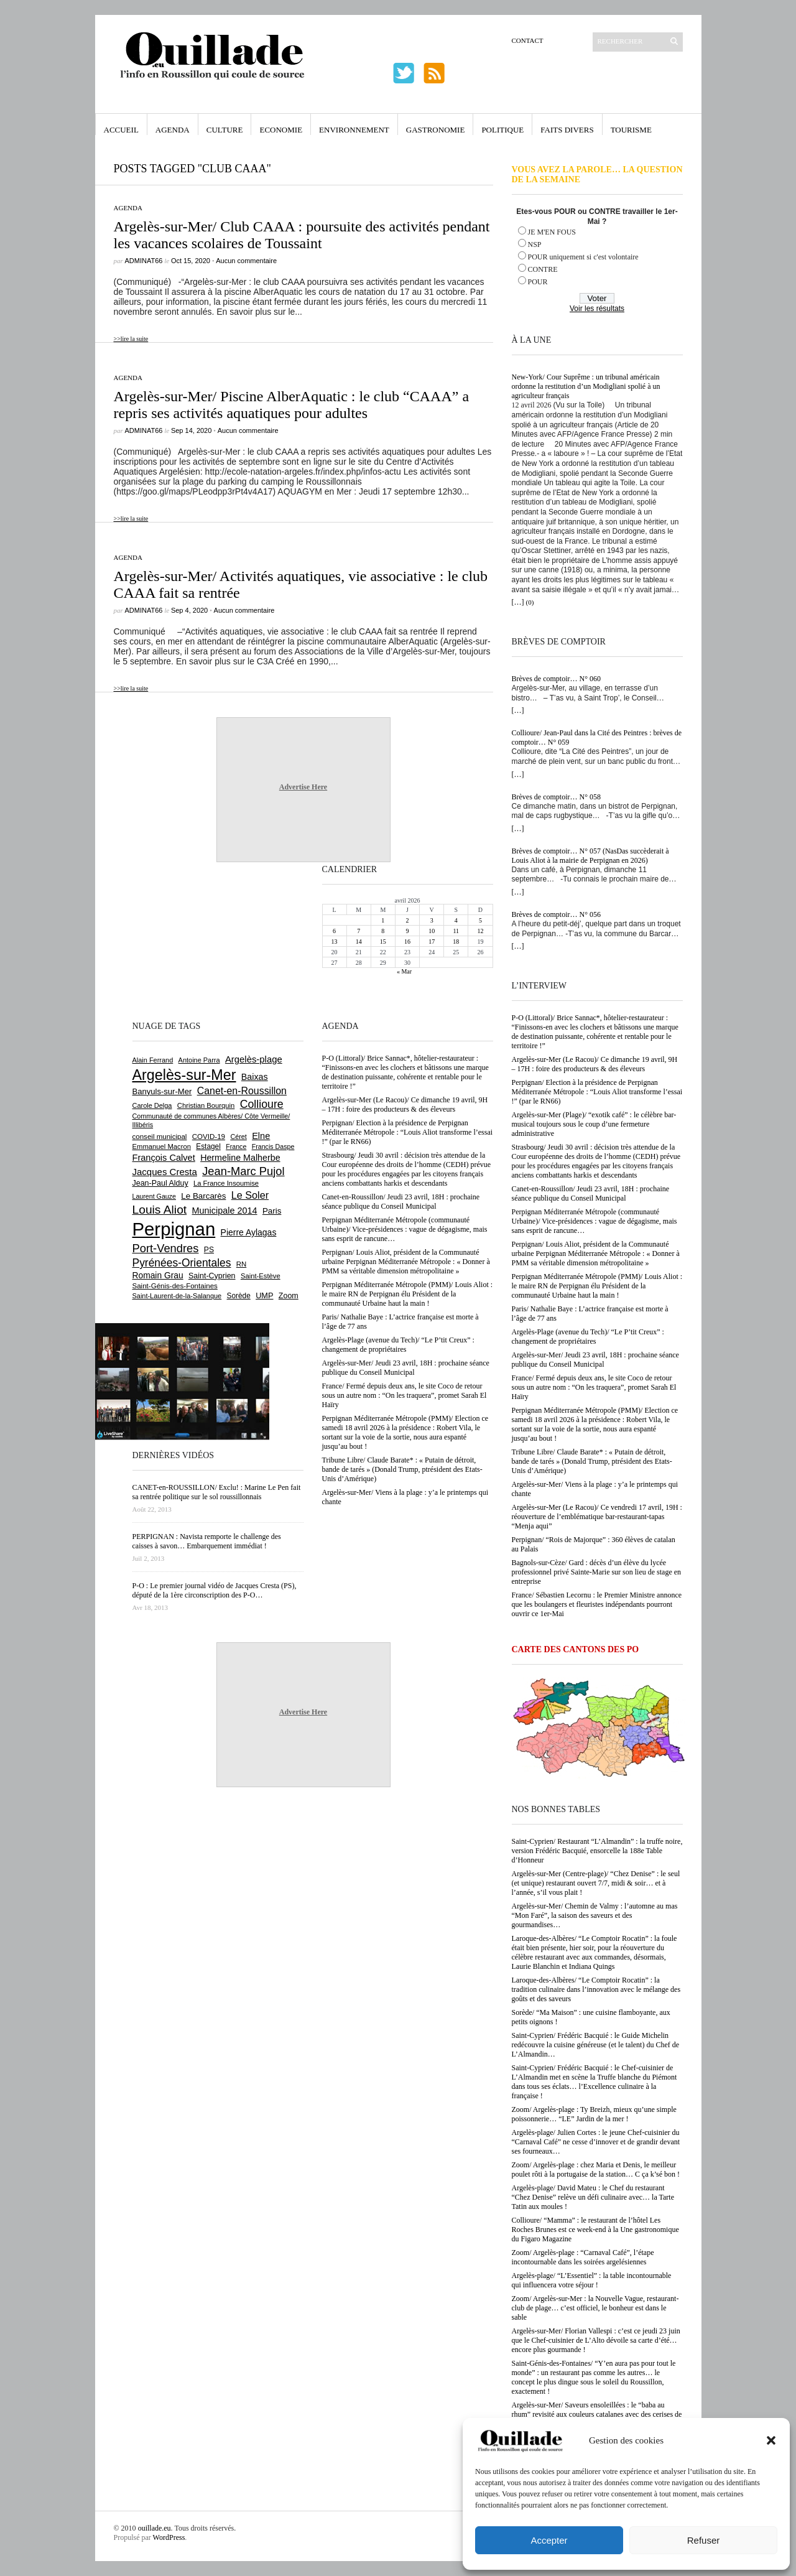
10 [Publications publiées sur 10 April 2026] (431, 931)
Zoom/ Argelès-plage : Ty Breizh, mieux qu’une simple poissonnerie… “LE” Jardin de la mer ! (594, 2114)
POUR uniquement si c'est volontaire (583, 257)
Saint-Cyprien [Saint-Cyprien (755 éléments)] (212, 1276)
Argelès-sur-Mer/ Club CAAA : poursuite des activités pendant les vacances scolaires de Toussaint (302, 234)
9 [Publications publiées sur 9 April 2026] (407, 931)
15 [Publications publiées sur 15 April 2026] (383, 941)
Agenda (172, 129)
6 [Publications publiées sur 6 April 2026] (334, 931)
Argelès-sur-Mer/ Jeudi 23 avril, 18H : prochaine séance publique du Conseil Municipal (595, 1360)
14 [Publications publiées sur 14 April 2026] (359, 941)
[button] (771, 2440)
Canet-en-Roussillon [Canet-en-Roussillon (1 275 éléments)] (242, 1091)
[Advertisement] (173, 940)
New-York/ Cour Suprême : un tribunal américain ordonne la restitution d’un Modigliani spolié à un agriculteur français (586, 386)
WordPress (169, 2537)
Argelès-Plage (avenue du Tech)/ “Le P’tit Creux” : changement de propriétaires (588, 1337)
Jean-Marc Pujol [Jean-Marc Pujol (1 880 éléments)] (243, 1171)
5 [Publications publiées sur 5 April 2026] (480, 920)
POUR (538, 281)
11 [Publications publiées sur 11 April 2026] (456, 931)
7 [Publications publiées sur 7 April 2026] (358, 931)
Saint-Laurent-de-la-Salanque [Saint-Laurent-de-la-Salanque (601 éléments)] (177, 1296)
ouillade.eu (154, 2528)
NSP (535, 244)
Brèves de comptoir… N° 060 (556, 678)
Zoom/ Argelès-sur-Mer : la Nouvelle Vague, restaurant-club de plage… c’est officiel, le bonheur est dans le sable (595, 2308)
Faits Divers (566, 129)
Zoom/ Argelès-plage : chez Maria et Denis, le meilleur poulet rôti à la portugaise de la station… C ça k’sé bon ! (596, 2169)
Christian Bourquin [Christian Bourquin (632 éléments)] (206, 1105)
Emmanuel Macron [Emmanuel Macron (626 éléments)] (161, 1146)
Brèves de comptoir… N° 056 (556, 914)
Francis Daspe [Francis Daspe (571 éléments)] (273, 1146)
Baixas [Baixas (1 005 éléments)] (254, 1077)
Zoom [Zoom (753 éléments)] (288, 1295)
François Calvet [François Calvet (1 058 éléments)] (163, 1158)
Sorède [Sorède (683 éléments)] (239, 1295)
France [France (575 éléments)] (236, 1146)
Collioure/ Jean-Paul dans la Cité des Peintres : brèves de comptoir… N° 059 (597, 737)
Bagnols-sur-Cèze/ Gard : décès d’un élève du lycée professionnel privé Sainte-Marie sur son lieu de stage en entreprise (597, 1572)
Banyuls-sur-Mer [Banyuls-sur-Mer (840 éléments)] (162, 1091)
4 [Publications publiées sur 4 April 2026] (456, 920)
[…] (518, 602)
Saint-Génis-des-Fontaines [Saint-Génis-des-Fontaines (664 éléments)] (175, 1286)
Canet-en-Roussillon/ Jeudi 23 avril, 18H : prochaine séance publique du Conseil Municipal (591, 1193)
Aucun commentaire (246, 260)
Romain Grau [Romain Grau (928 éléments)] (157, 1275)
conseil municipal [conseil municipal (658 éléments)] (159, 1136)
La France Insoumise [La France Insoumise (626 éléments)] (226, 1183)
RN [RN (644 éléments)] (241, 1264)
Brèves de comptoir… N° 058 (556, 797)
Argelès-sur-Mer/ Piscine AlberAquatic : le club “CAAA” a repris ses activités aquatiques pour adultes (292, 404)
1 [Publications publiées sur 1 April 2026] (382, 920)
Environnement (354, 129)
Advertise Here (303, 787)
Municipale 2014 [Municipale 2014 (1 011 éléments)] (224, 1211)
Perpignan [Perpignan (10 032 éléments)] (174, 1229)
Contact (528, 40)
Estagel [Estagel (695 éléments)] (208, 1146)
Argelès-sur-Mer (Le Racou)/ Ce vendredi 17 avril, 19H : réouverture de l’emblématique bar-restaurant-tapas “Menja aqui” (597, 1516)
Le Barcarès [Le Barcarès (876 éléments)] (203, 1196)
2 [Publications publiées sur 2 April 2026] (407, 920)
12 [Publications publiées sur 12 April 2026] (480, 931)
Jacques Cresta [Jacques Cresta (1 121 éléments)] (164, 1171)
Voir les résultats (597, 308)
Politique (502, 129)
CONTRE (543, 269)
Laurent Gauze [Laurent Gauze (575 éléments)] (154, 1196)
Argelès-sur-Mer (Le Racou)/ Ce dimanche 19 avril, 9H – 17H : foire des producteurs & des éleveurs (595, 1064)
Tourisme (631, 129)
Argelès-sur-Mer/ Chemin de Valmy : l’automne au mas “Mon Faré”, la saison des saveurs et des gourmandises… (595, 1915)
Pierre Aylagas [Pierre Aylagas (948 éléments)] (249, 1232)
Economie (280, 129)
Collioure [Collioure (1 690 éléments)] (262, 1104)
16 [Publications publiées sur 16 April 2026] (407, 941)
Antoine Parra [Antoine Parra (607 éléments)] (199, 1060)
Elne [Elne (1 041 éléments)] (261, 1136)
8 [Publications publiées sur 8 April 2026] (382, 931)
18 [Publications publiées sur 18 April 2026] (456, 941)
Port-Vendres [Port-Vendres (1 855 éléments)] (165, 1248)
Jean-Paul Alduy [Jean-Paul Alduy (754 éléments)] (160, 1183)
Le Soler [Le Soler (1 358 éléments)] (250, 1195)
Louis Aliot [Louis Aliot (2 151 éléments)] (159, 1209)
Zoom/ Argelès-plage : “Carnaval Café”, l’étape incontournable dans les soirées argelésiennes (583, 2257)
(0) (530, 602)
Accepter (548, 2540)
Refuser (703, 2540)
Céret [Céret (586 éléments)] (238, 1136)
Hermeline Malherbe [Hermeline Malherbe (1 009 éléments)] (240, 1158)
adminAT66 (144, 260)
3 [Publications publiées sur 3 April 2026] (431, 920)
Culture (224, 129)
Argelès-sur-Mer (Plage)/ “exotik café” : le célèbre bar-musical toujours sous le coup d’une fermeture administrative (594, 1124)
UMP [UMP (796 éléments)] (264, 1295)
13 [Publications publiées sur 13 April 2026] (334, 941)
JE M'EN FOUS (552, 232)
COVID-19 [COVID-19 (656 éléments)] (208, 1136)
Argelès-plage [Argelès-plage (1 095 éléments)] (253, 1059)
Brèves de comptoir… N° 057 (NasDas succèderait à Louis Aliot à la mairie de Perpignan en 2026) (590, 856)
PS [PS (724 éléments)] (209, 1249)
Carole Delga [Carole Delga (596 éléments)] (152, 1105)
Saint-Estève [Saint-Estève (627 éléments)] (260, 1276)
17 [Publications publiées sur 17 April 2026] (431, 941)
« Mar (404, 971)
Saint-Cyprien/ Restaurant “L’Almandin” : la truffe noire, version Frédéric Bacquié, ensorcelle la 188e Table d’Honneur (597, 1850)
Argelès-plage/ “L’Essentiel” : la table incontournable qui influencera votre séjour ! (592, 2280)
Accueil (121, 129)
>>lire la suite (131, 338)
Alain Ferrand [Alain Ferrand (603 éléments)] (153, 1060)
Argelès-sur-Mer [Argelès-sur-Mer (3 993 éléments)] (184, 1075)
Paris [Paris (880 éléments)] (271, 1211)
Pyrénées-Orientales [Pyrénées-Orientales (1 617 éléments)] (181, 1263)
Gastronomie (435, 129)
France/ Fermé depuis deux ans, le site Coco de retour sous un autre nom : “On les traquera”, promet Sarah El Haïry (594, 1387)
